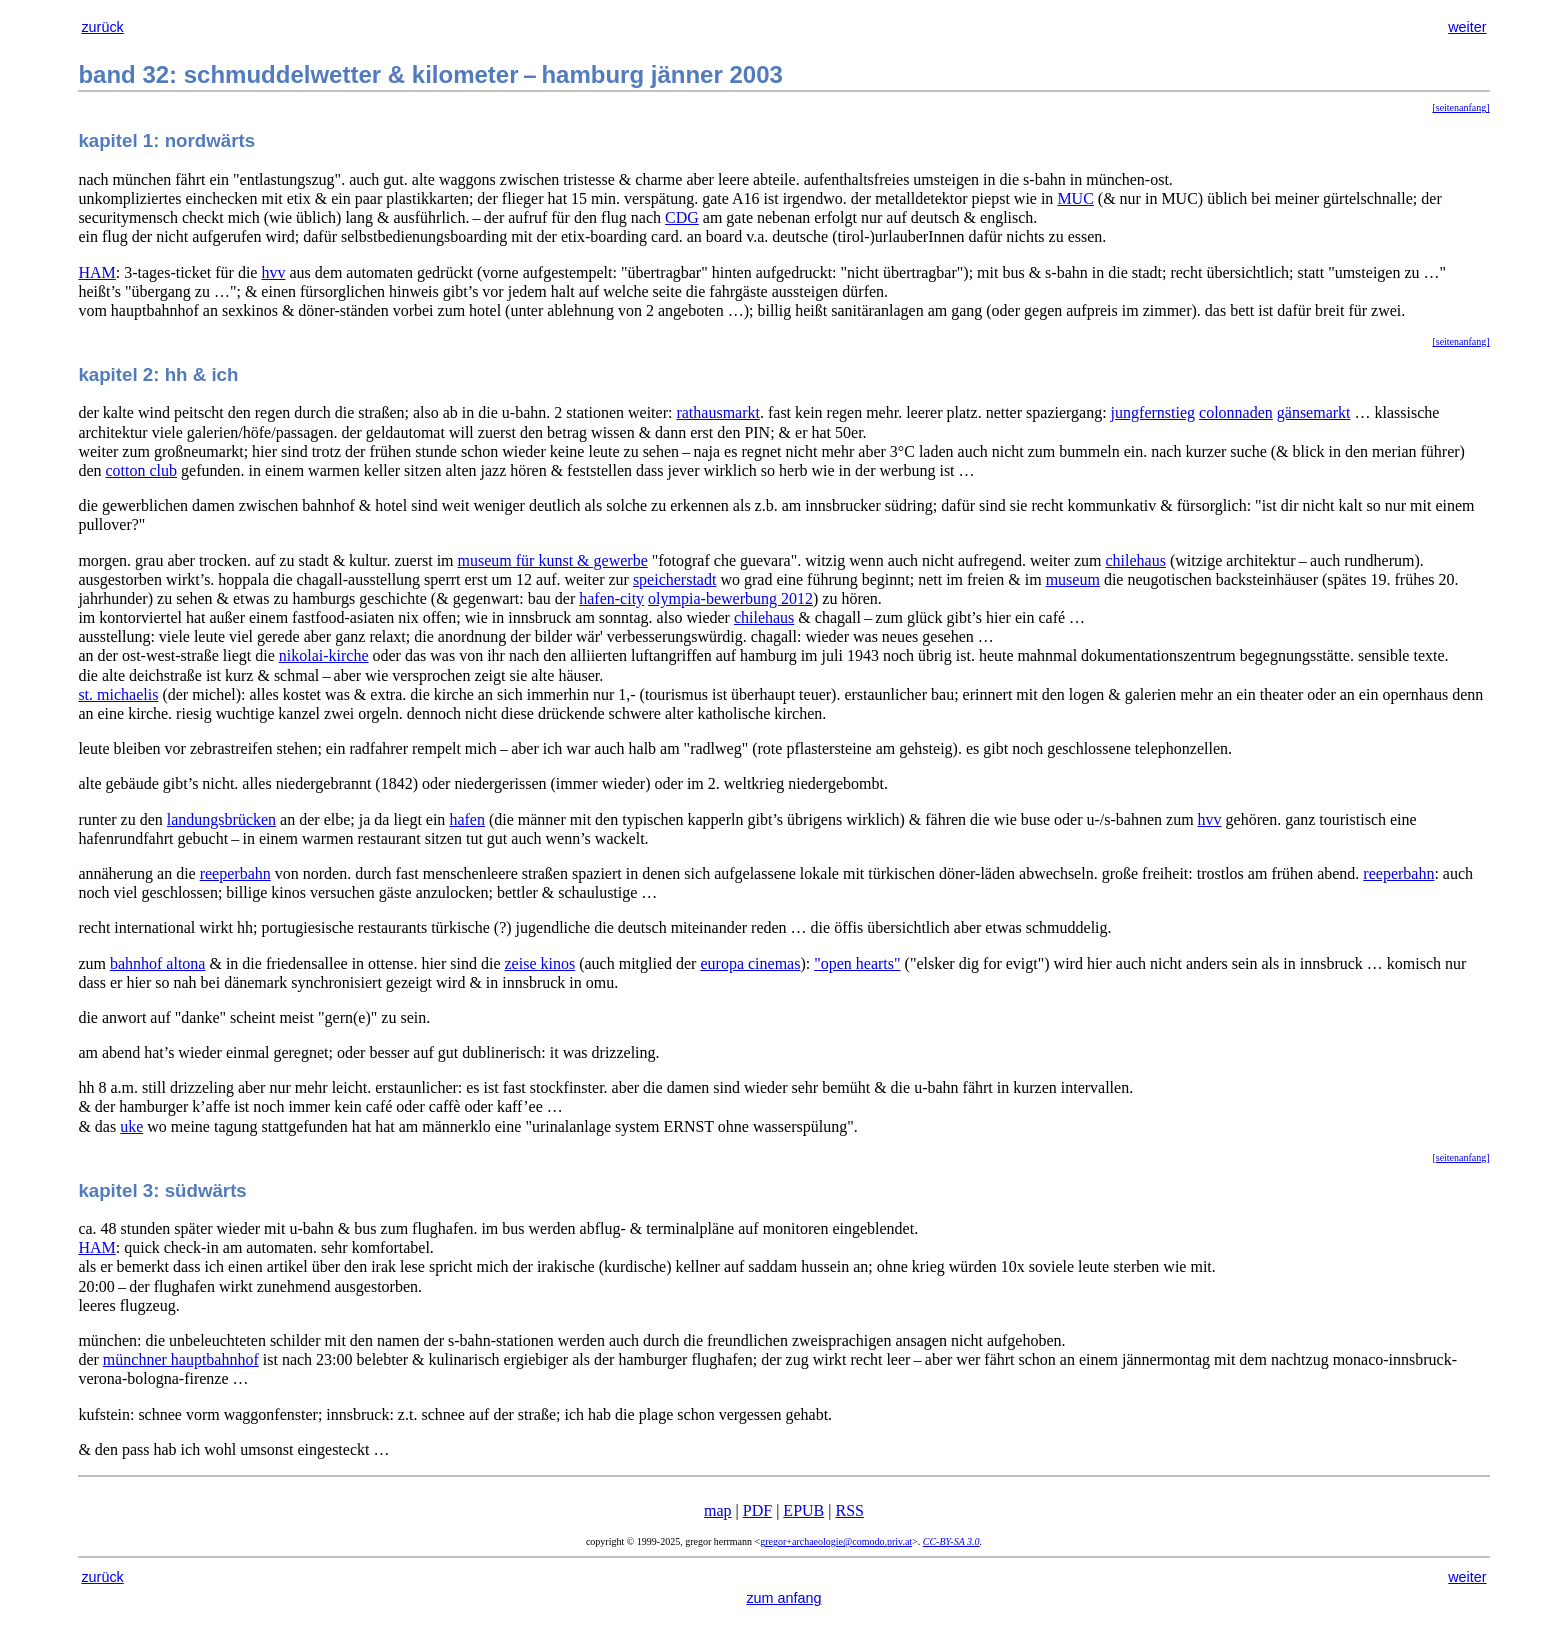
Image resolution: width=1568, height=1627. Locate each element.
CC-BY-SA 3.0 (951, 1541)
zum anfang (783, 1598)
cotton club (142, 470)
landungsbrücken (221, 819)
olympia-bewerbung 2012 (730, 598)
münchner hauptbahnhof (181, 1359)
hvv (273, 272)
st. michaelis (118, 694)
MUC (1075, 198)
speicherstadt (675, 579)
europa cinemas (750, 963)
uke (131, 1126)
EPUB (803, 1510)
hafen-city (611, 598)
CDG (682, 217)
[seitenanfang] (1460, 107)
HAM (96, 272)
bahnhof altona (158, 963)
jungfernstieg (1153, 412)
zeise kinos (540, 963)
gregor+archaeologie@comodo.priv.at (836, 1541)
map (718, 1510)
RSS (849, 1510)
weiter (1467, 27)
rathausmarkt (718, 412)
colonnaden (1236, 412)
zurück (102, 27)
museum (1073, 579)
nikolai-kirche (324, 655)
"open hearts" (857, 963)
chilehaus (1136, 560)
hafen (467, 819)
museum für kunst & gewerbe (553, 560)
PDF (757, 1510)
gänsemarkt (1314, 412)
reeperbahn (235, 873)
